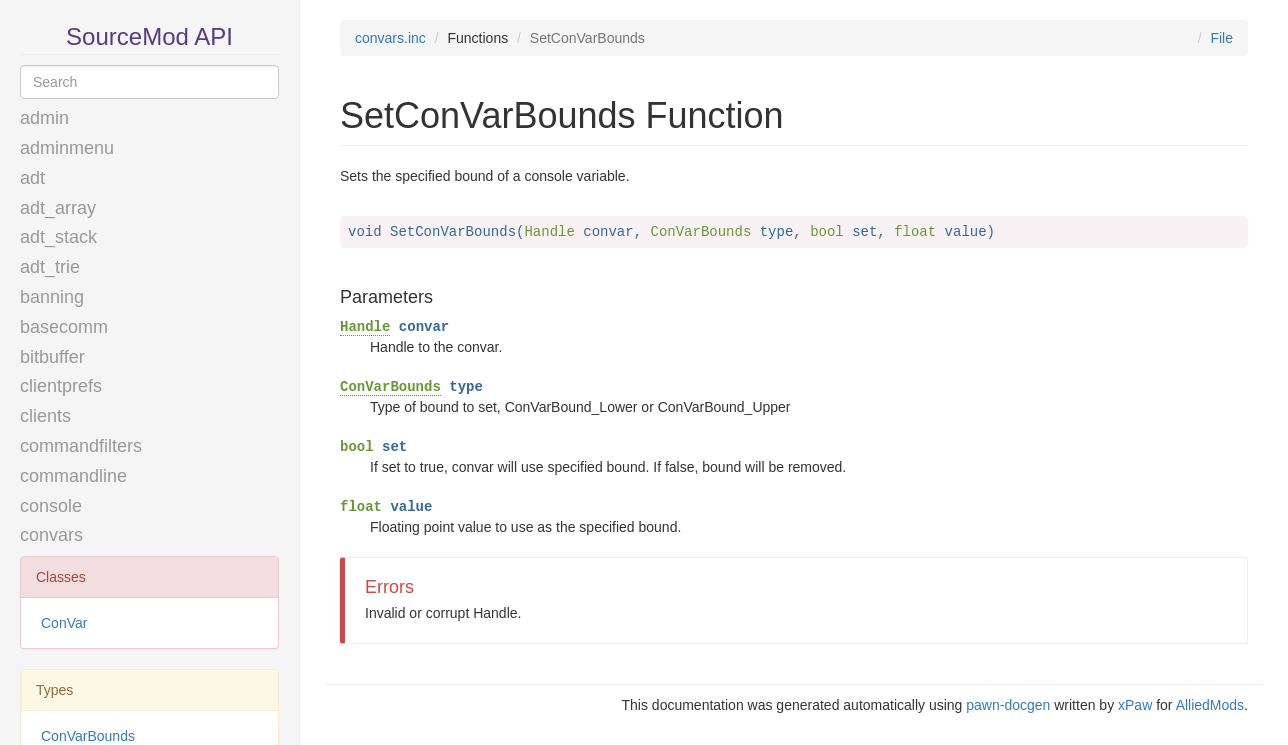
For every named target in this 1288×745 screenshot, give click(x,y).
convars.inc (390, 38)
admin (44, 118)
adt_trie (50, 267)
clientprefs (61, 386)
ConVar (64, 623)
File (1221, 38)
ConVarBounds (390, 387)
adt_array (58, 208)
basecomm (64, 327)
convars (51, 535)
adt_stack (58, 237)
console (51, 506)
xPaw (1135, 705)
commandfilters (81, 446)
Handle (365, 327)
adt (32, 178)
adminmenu (67, 148)
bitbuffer (52, 357)
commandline (73, 476)
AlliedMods (1210, 705)
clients (45, 416)
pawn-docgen (1008, 705)
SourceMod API (149, 36)
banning (52, 297)
